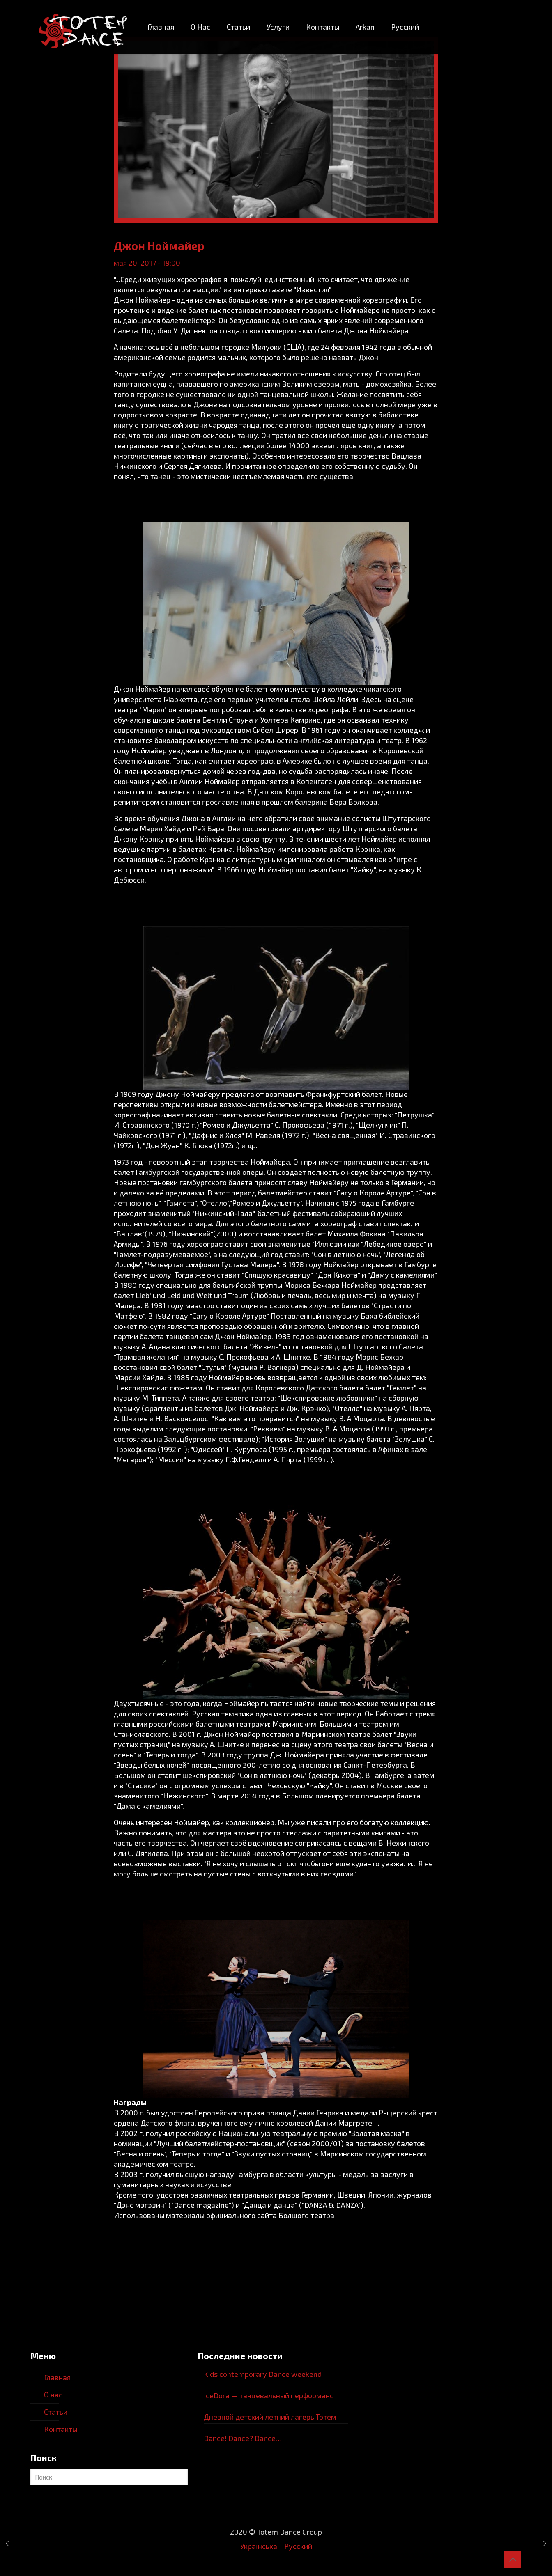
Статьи (55, 2411)
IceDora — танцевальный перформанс (269, 2395)
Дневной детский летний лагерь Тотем (270, 2416)
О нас (53, 2394)
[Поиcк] (109, 2477)
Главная (57, 2377)
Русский (298, 2546)
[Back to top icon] (512, 2559)
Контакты (60, 2429)
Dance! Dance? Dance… (243, 2438)
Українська (258, 2546)
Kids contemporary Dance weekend (263, 2374)
